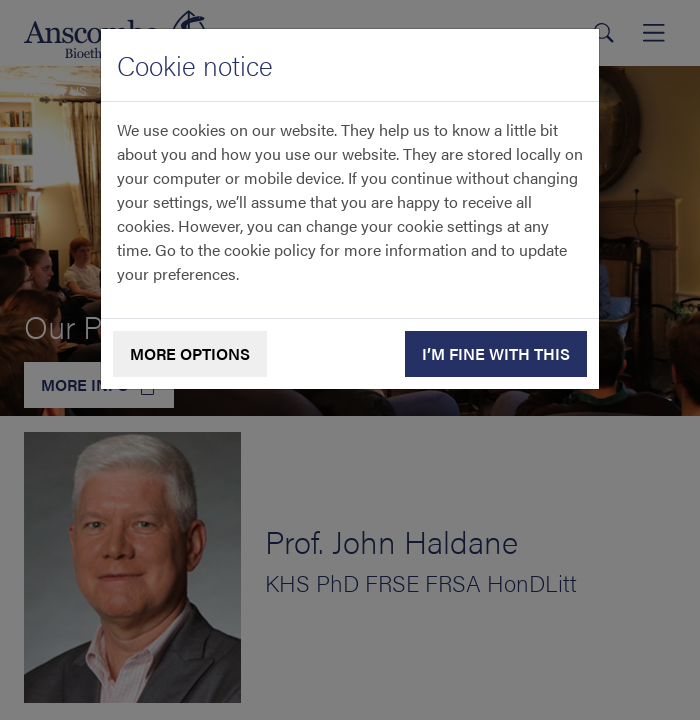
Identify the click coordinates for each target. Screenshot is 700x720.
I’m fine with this (496, 353)
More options (190, 353)
